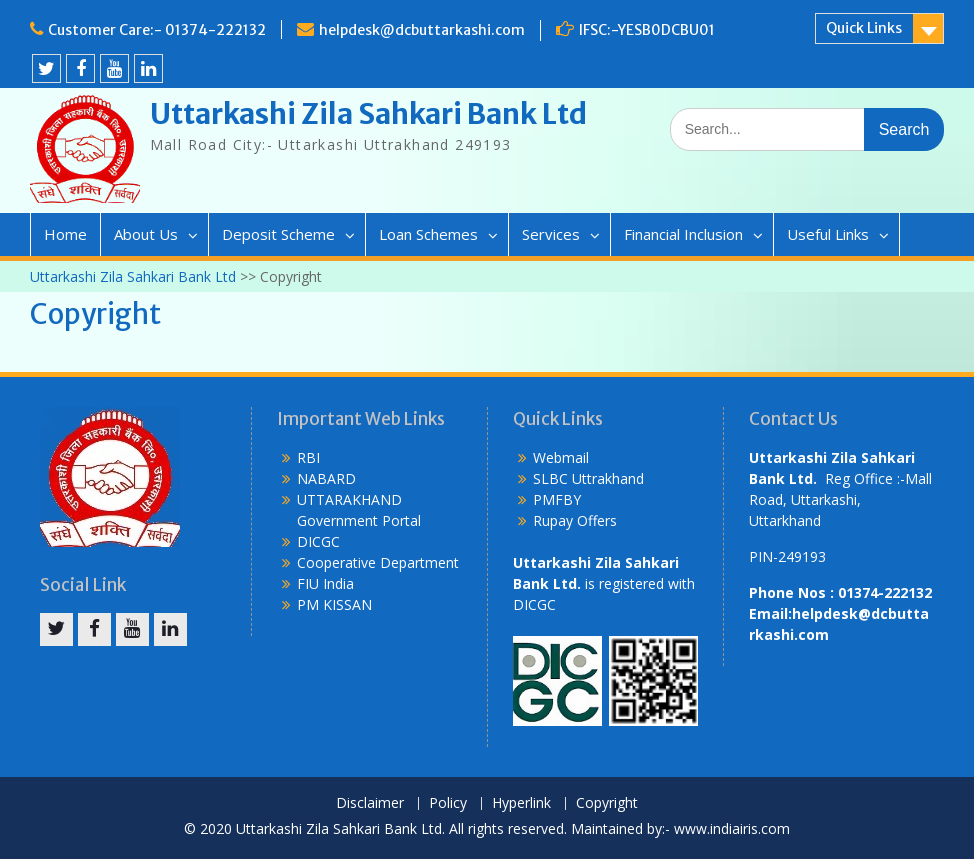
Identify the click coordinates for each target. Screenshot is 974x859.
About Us (146, 234)
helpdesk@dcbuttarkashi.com (422, 30)
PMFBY (557, 499)
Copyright (607, 803)
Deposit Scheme (278, 234)
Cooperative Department (378, 562)
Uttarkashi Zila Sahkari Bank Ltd (368, 114)
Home (65, 234)
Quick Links (864, 28)
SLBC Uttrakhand (588, 478)
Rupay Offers (575, 520)
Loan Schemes (428, 234)
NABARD (326, 478)
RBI (308, 457)
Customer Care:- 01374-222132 (157, 30)
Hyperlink (521, 803)
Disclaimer (370, 803)
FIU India (325, 583)
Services (551, 234)
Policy (448, 803)
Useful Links (828, 234)
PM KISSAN (334, 604)
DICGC (318, 541)
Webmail (561, 457)
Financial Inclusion (683, 234)
